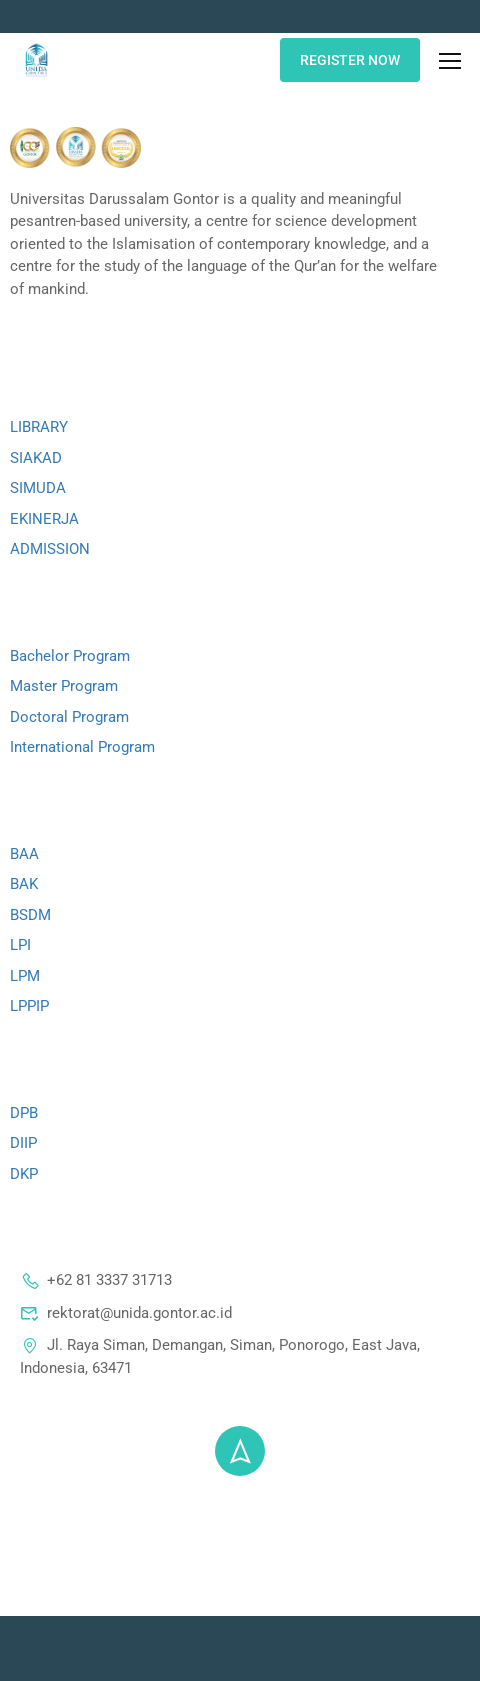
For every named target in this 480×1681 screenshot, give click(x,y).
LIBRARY (39, 427)
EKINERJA (44, 519)
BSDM (30, 915)
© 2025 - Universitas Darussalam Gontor (240, 1508)
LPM (25, 976)
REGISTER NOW (350, 60)
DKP (24, 1174)
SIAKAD (36, 458)
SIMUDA (38, 488)
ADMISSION (50, 549)
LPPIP (29, 1006)
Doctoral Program (69, 717)
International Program (82, 747)
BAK (24, 884)
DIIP (23, 1143)
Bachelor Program (70, 656)
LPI (20, 945)
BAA (24, 854)
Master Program (64, 686)
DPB (24, 1113)
